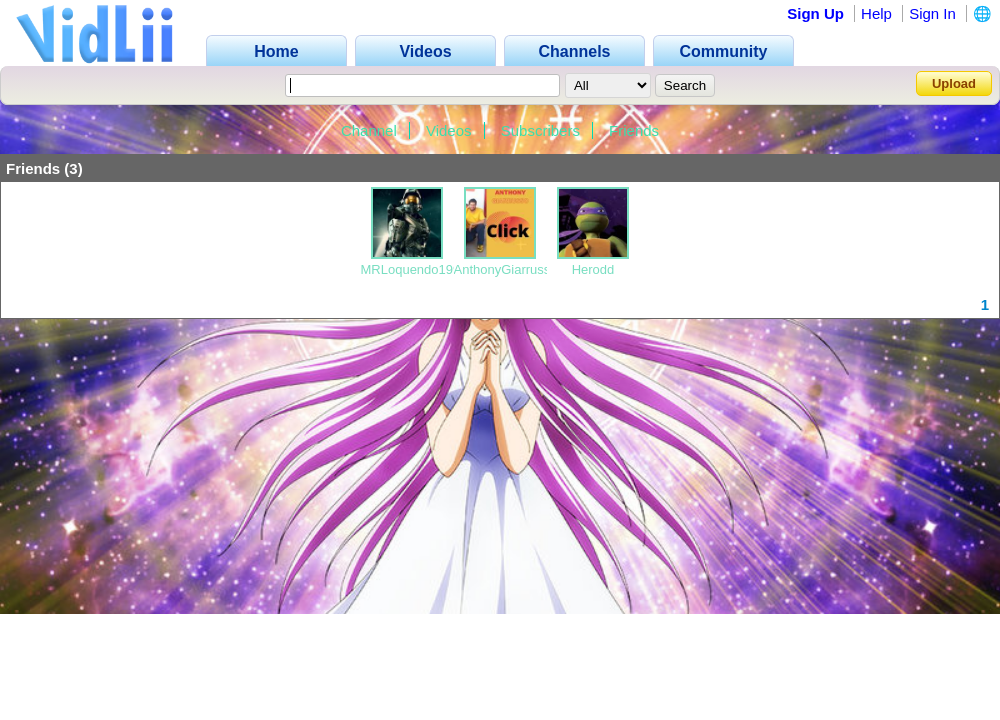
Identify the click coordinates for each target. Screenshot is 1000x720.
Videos (449, 130)
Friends (634, 130)
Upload (954, 83)
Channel (369, 130)
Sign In (932, 13)
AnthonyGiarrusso (506, 269)
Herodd (593, 269)
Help (876, 13)
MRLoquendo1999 (414, 269)
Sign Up (815, 13)
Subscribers (540, 130)
